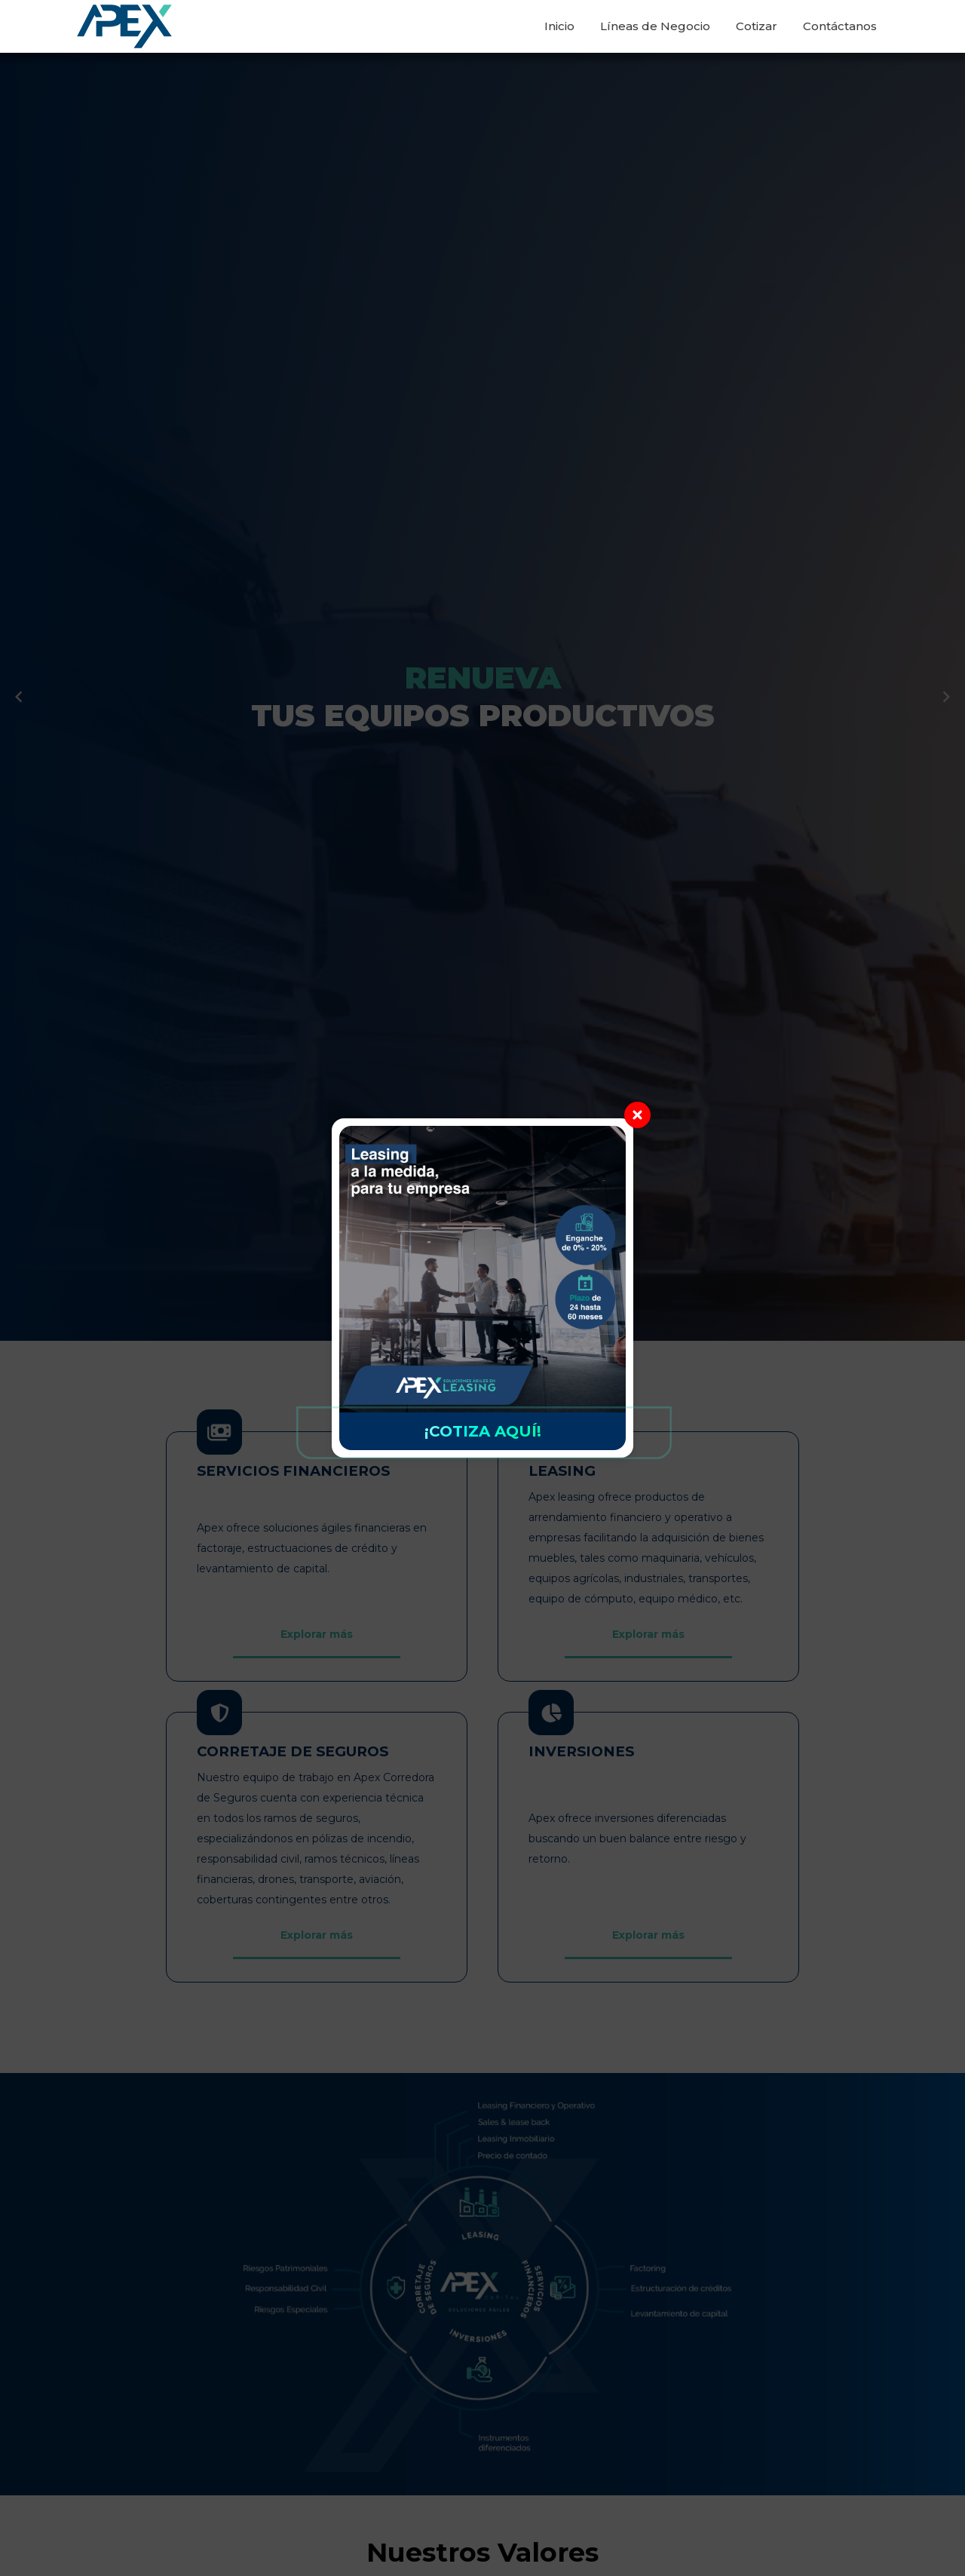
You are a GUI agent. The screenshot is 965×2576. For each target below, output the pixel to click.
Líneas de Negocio (655, 26)
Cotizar (756, 26)
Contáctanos (840, 26)
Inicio (559, 26)
